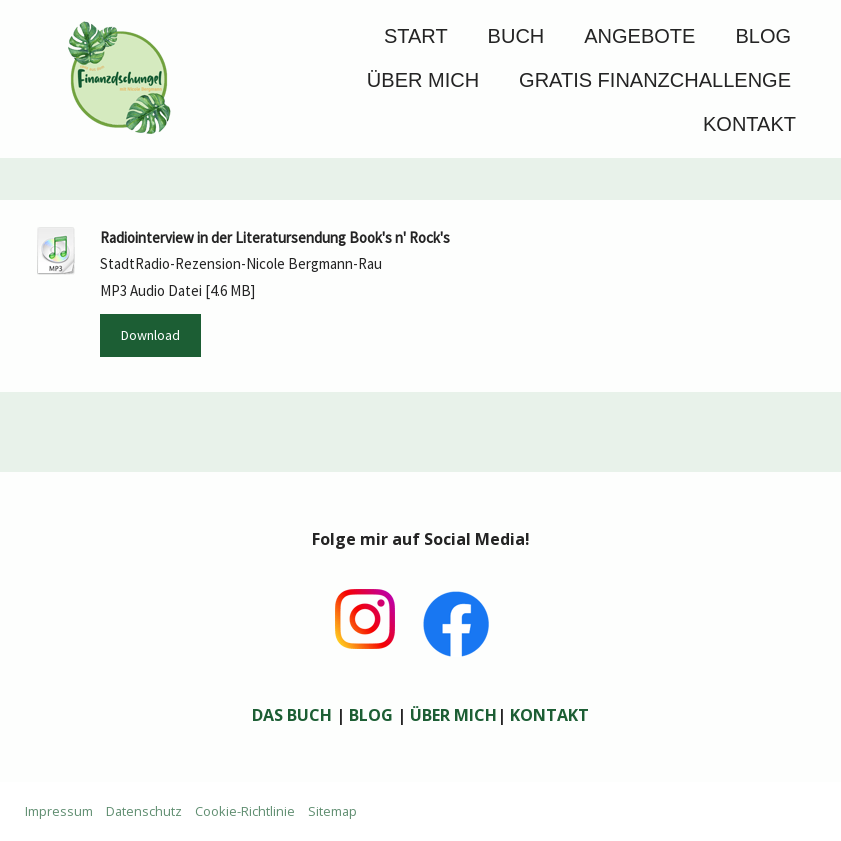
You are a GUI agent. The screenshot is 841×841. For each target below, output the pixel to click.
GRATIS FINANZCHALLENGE (655, 80)
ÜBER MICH (453, 715)
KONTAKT (549, 715)
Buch (516, 36)
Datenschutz (144, 811)
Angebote (639, 36)
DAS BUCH (292, 715)
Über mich (423, 80)
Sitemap (332, 811)
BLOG (371, 715)
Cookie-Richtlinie (245, 811)
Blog (763, 36)
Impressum (59, 811)
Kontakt (749, 124)
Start (416, 36)
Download (150, 335)
